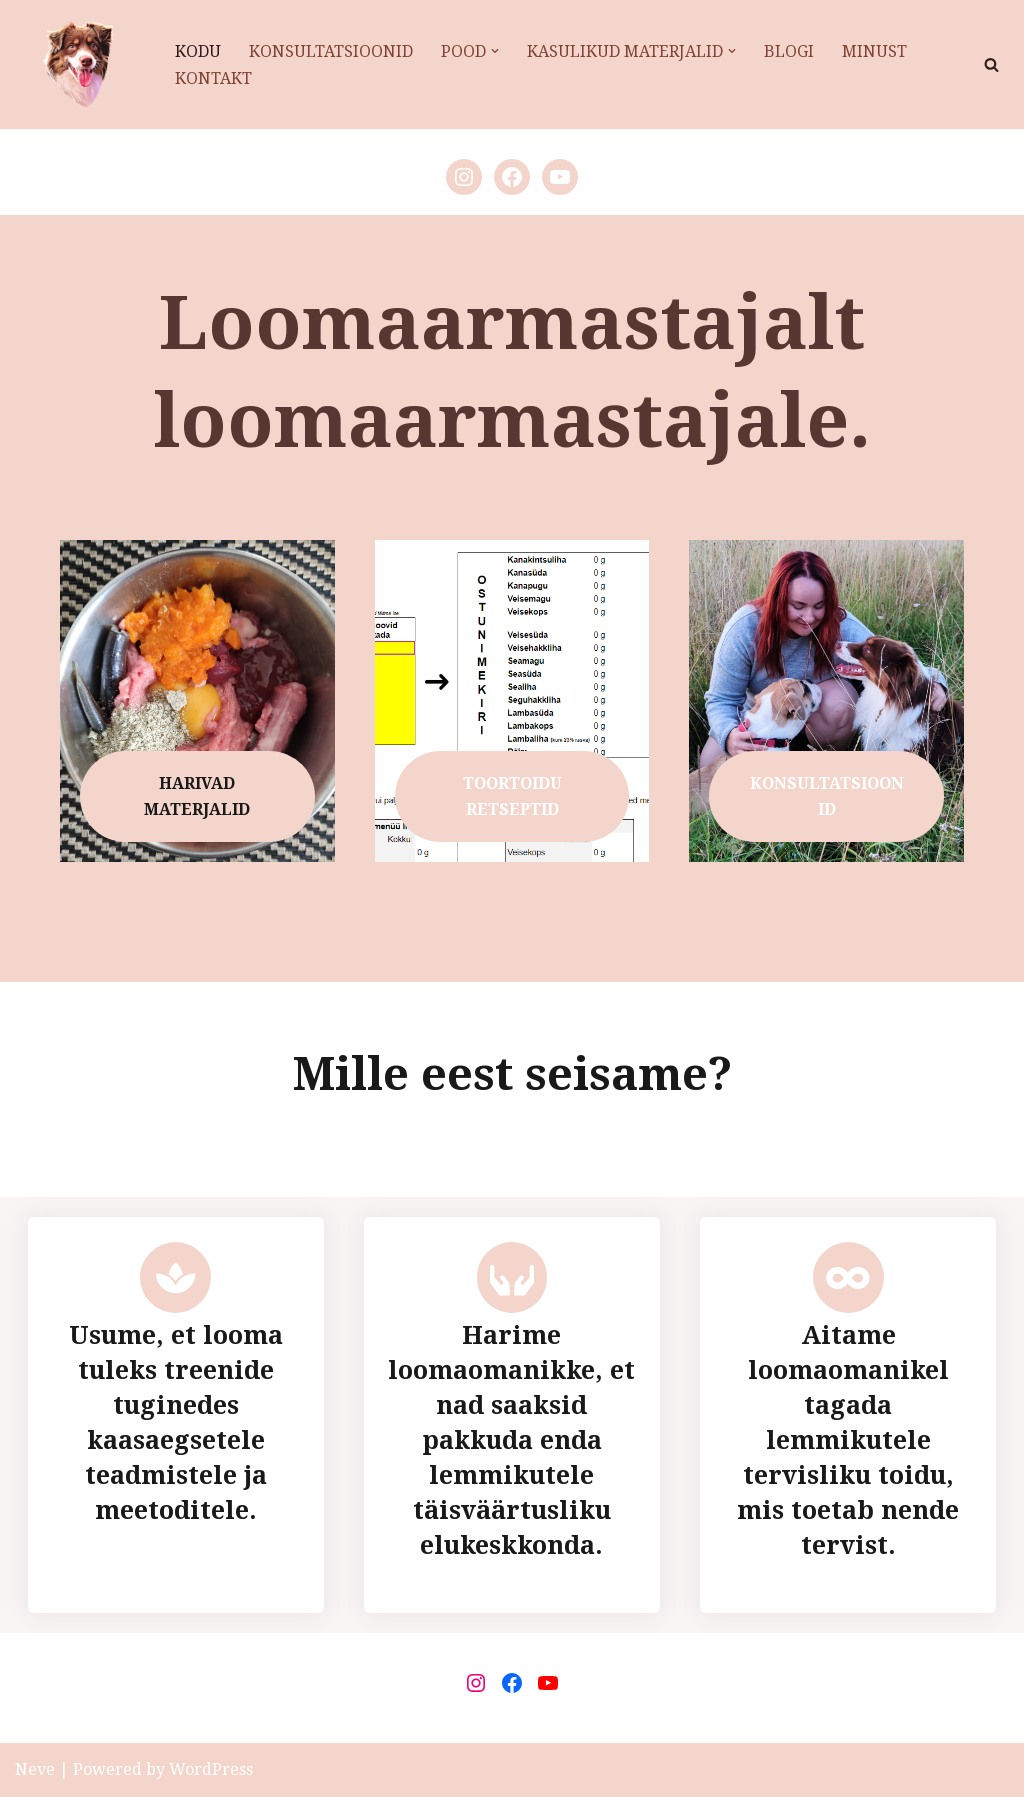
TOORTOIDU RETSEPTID (512, 796)
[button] (495, 51)
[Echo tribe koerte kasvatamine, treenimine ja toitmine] (78, 64)
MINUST (874, 51)
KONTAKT (213, 78)
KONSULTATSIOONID (331, 51)
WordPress (211, 1769)
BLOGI (789, 51)
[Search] (991, 64)
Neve (35, 1769)
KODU (198, 51)
